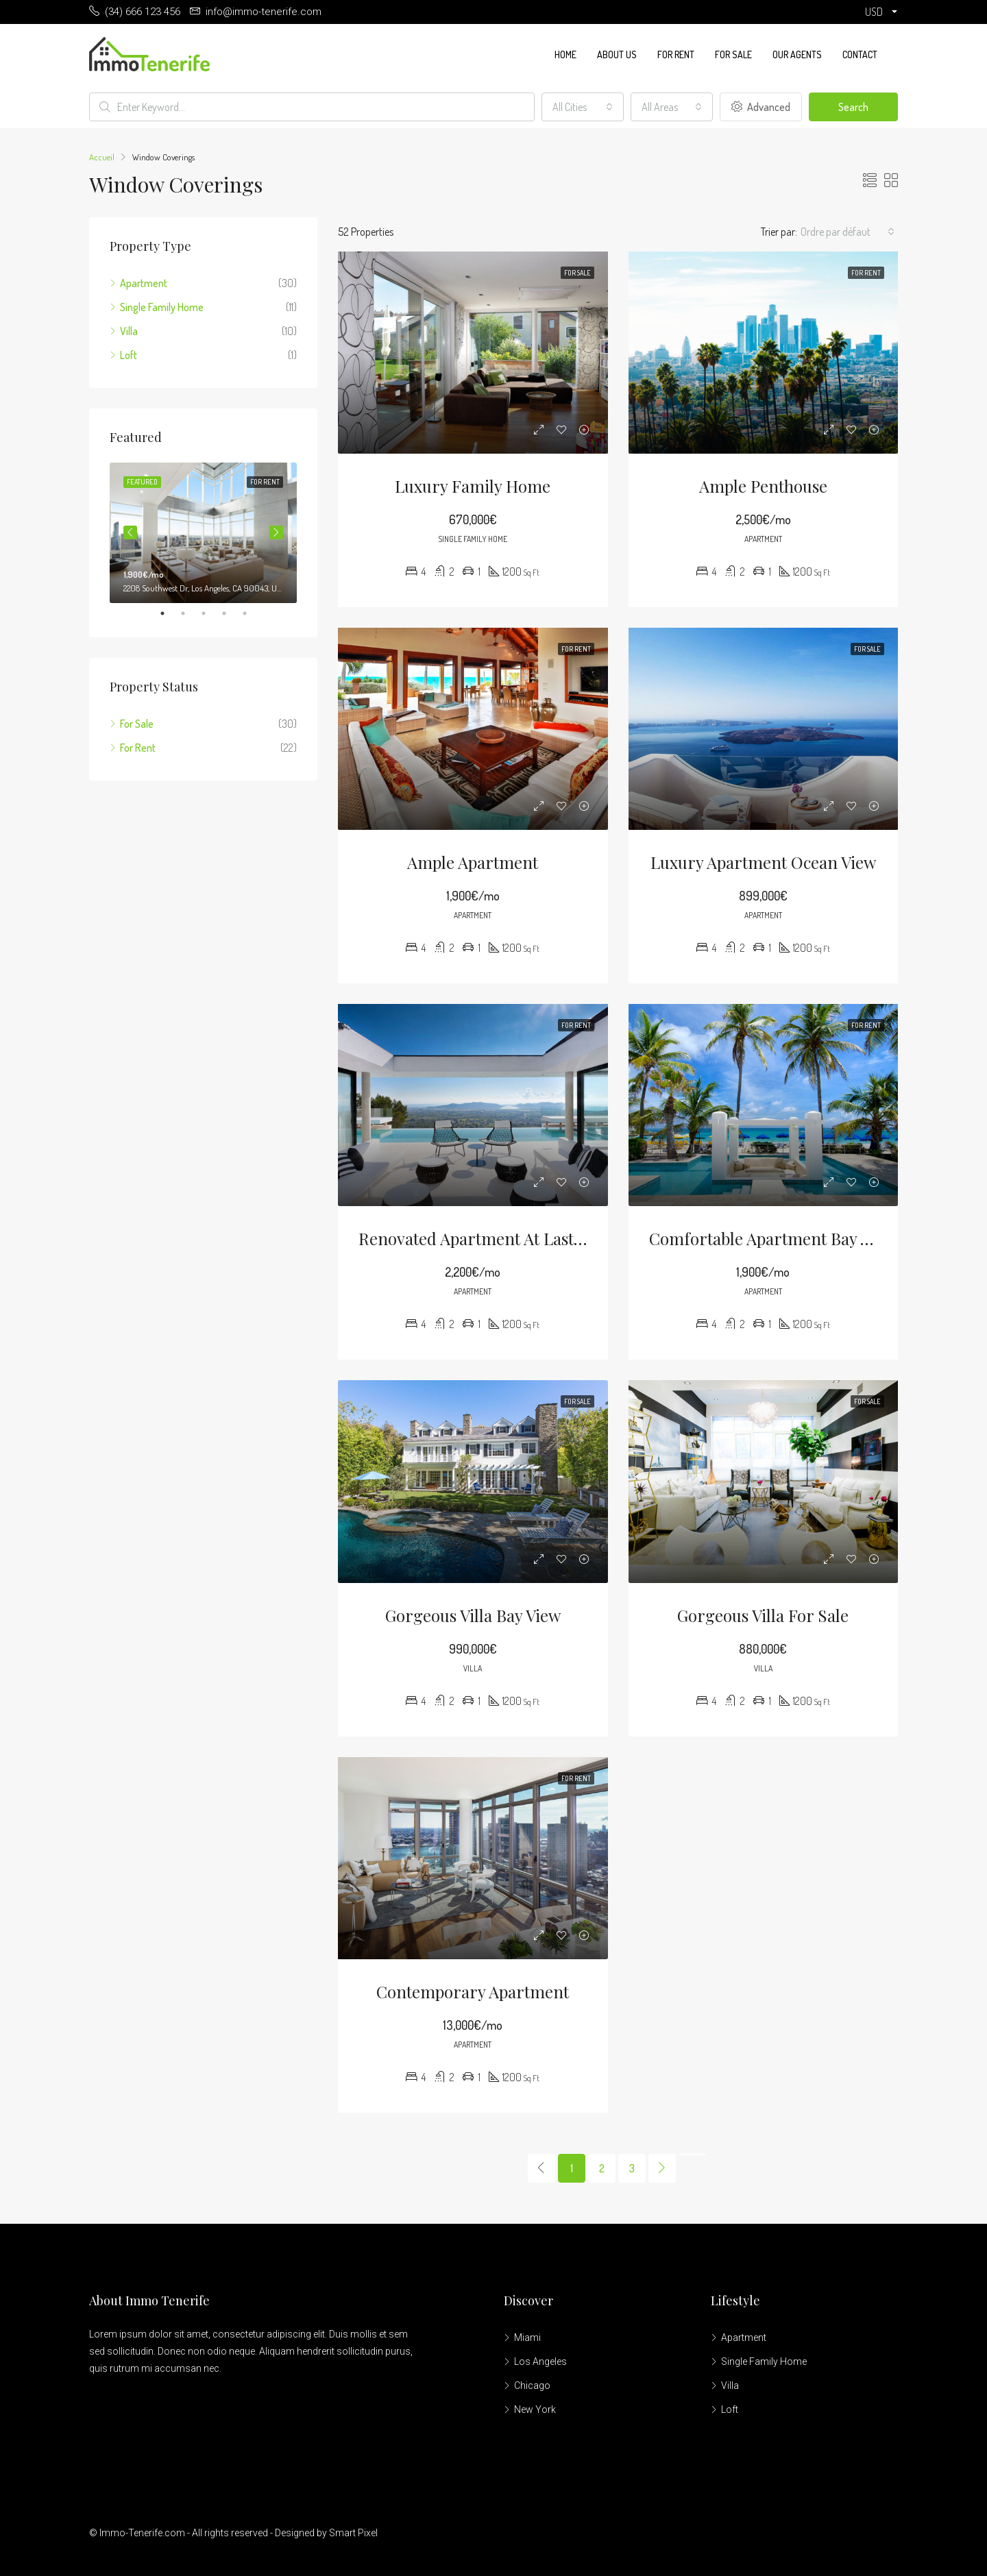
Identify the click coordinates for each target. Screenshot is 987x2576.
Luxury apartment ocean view (763, 862)
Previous (130, 532)
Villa (129, 331)
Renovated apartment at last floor (488, 1238)
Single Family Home (162, 307)
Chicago (532, 2385)
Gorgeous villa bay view (473, 1615)
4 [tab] (231, 613)
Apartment (143, 283)
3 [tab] (210, 613)
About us (617, 54)
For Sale (733, 54)
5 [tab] (251, 613)
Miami (527, 2337)
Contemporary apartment (472, 1991)
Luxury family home (472, 486)
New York (535, 2409)
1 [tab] (169, 613)
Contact (859, 54)
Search (853, 107)
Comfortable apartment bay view (772, 1238)
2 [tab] (190, 613)
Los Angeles (540, 2361)
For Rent (675, 54)
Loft (128, 355)
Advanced (760, 107)
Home (565, 54)
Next (276, 532)
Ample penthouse (763, 486)
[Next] (662, 2168)
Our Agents (797, 54)
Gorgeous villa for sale (763, 1615)
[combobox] (582, 107)
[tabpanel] (203, 533)
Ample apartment (472, 862)
